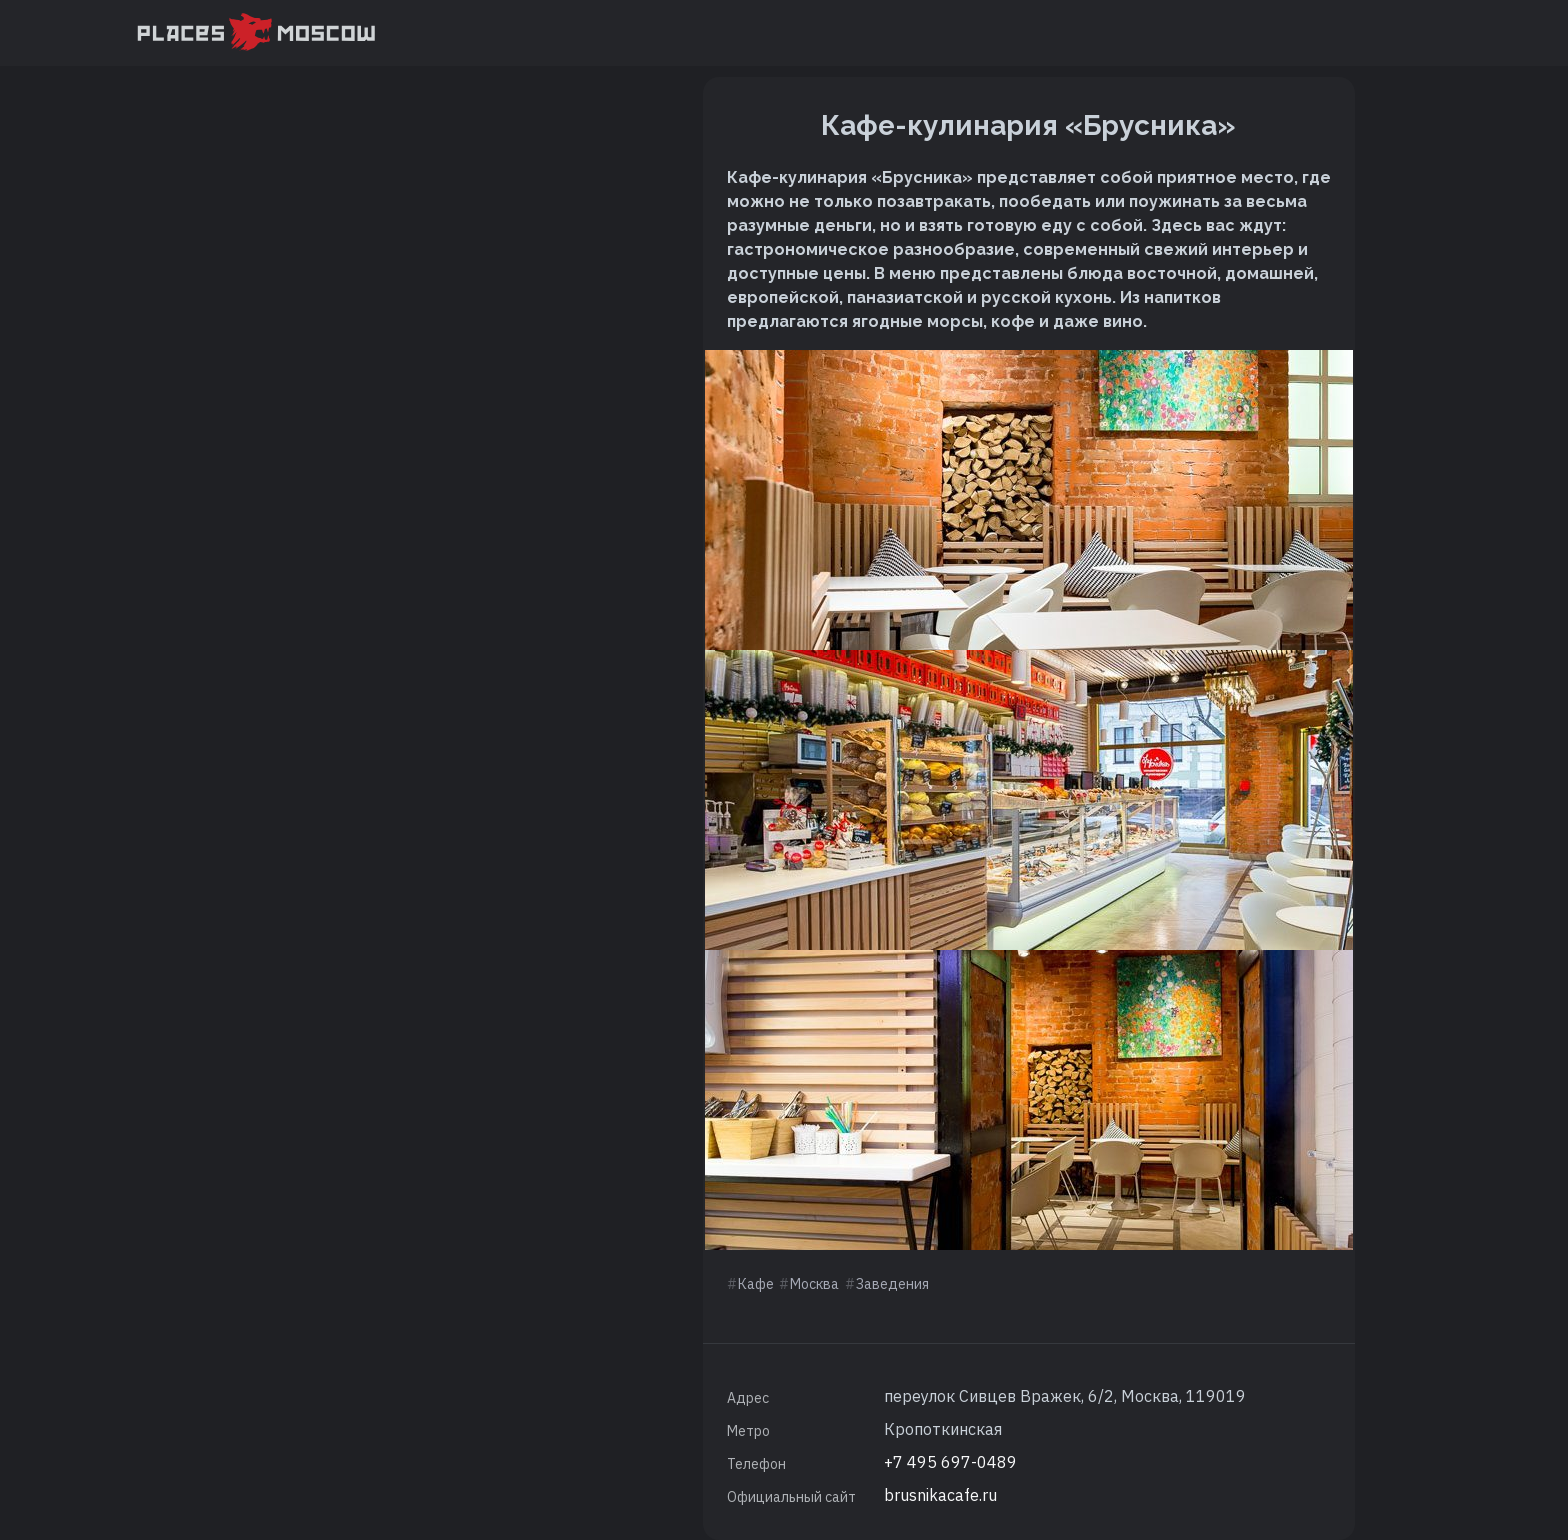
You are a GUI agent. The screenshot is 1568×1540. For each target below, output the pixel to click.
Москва (814, 1284)
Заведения (892, 1284)
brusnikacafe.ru (940, 1495)
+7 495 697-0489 (950, 1462)
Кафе (756, 1284)
